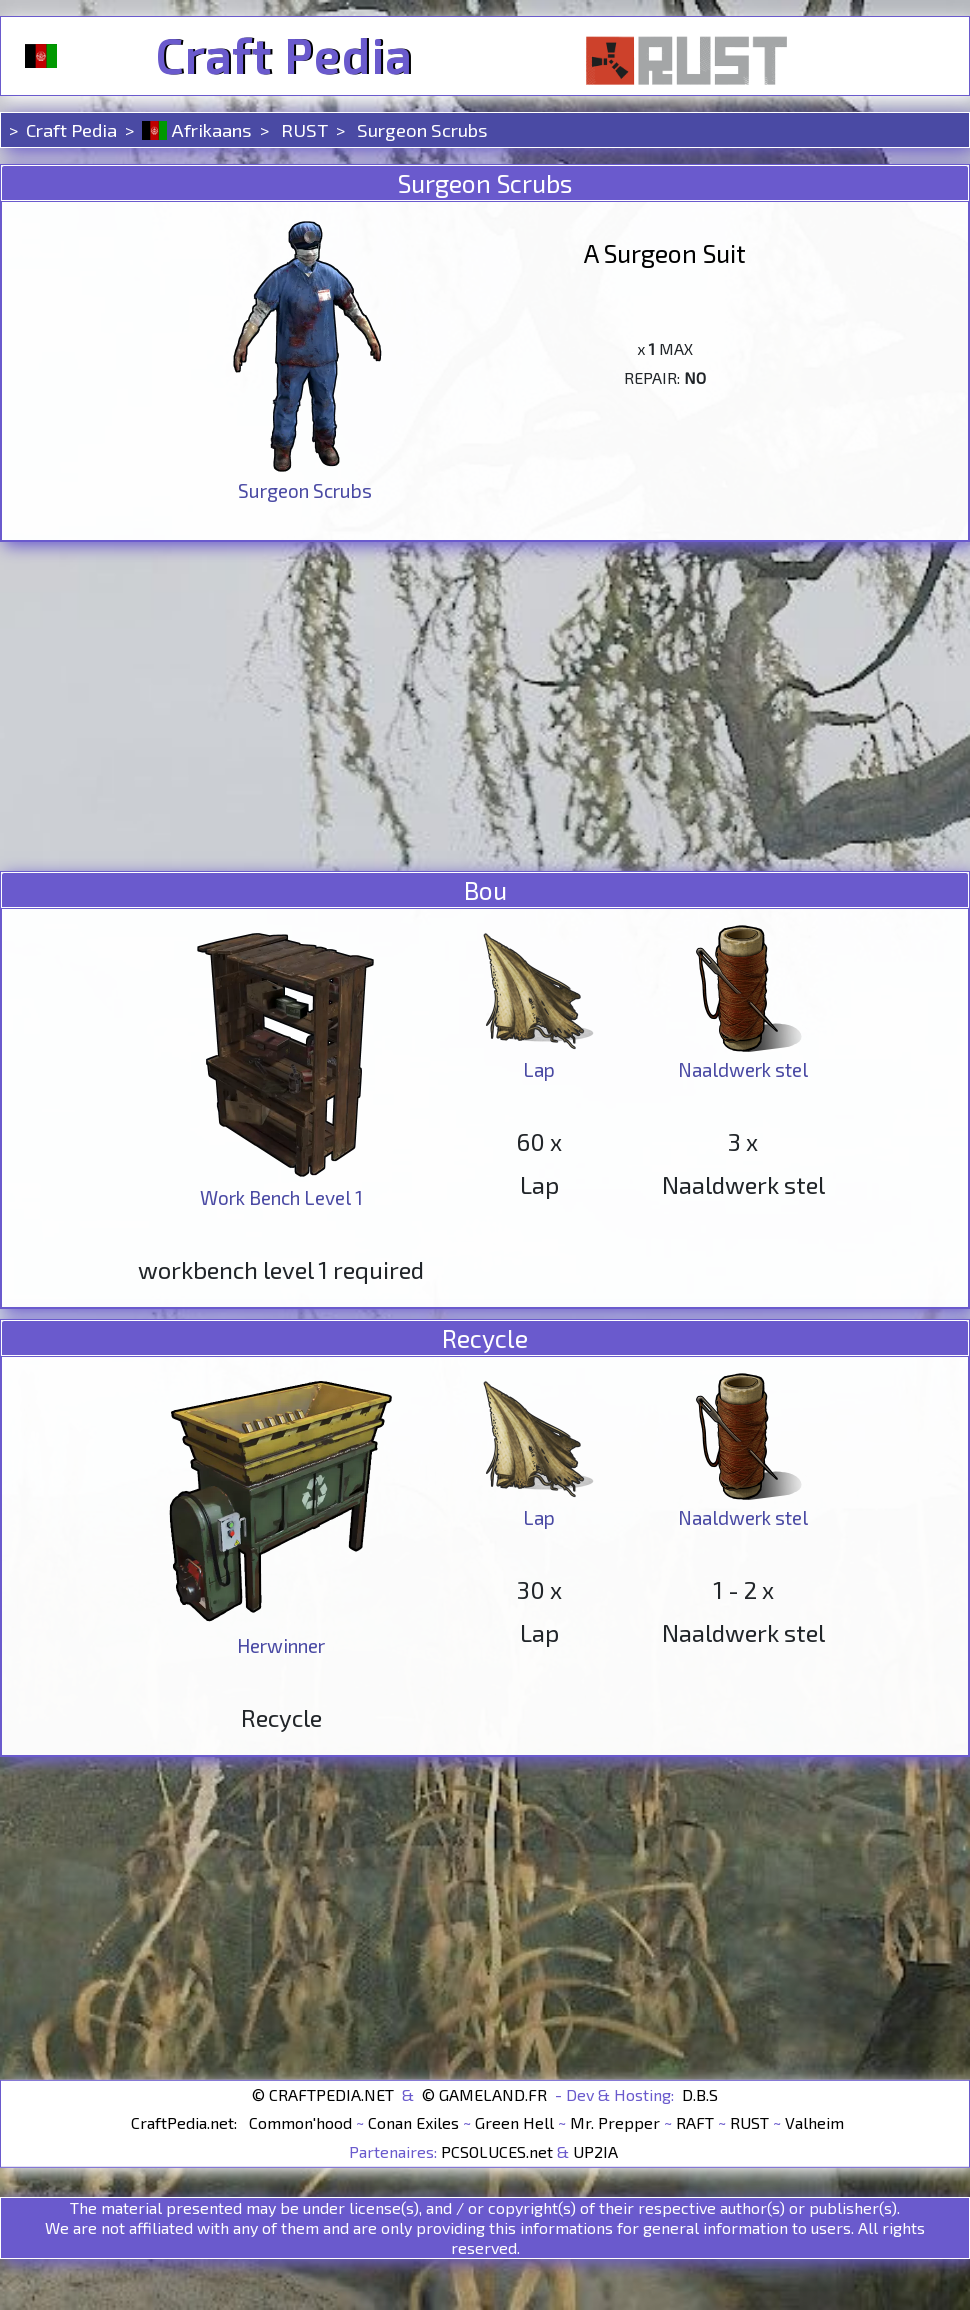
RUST (302, 129)
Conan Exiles (413, 2122)
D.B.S (700, 2093)
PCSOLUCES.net (497, 2151)
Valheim (814, 2122)
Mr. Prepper (615, 2122)
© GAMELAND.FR (484, 2093)
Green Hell (514, 2122)
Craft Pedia (283, 56)
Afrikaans (197, 129)
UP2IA (595, 2151)
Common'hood (300, 2122)
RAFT (695, 2122)
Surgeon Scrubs (422, 129)
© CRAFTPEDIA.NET (323, 2093)
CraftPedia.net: (186, 2122)
